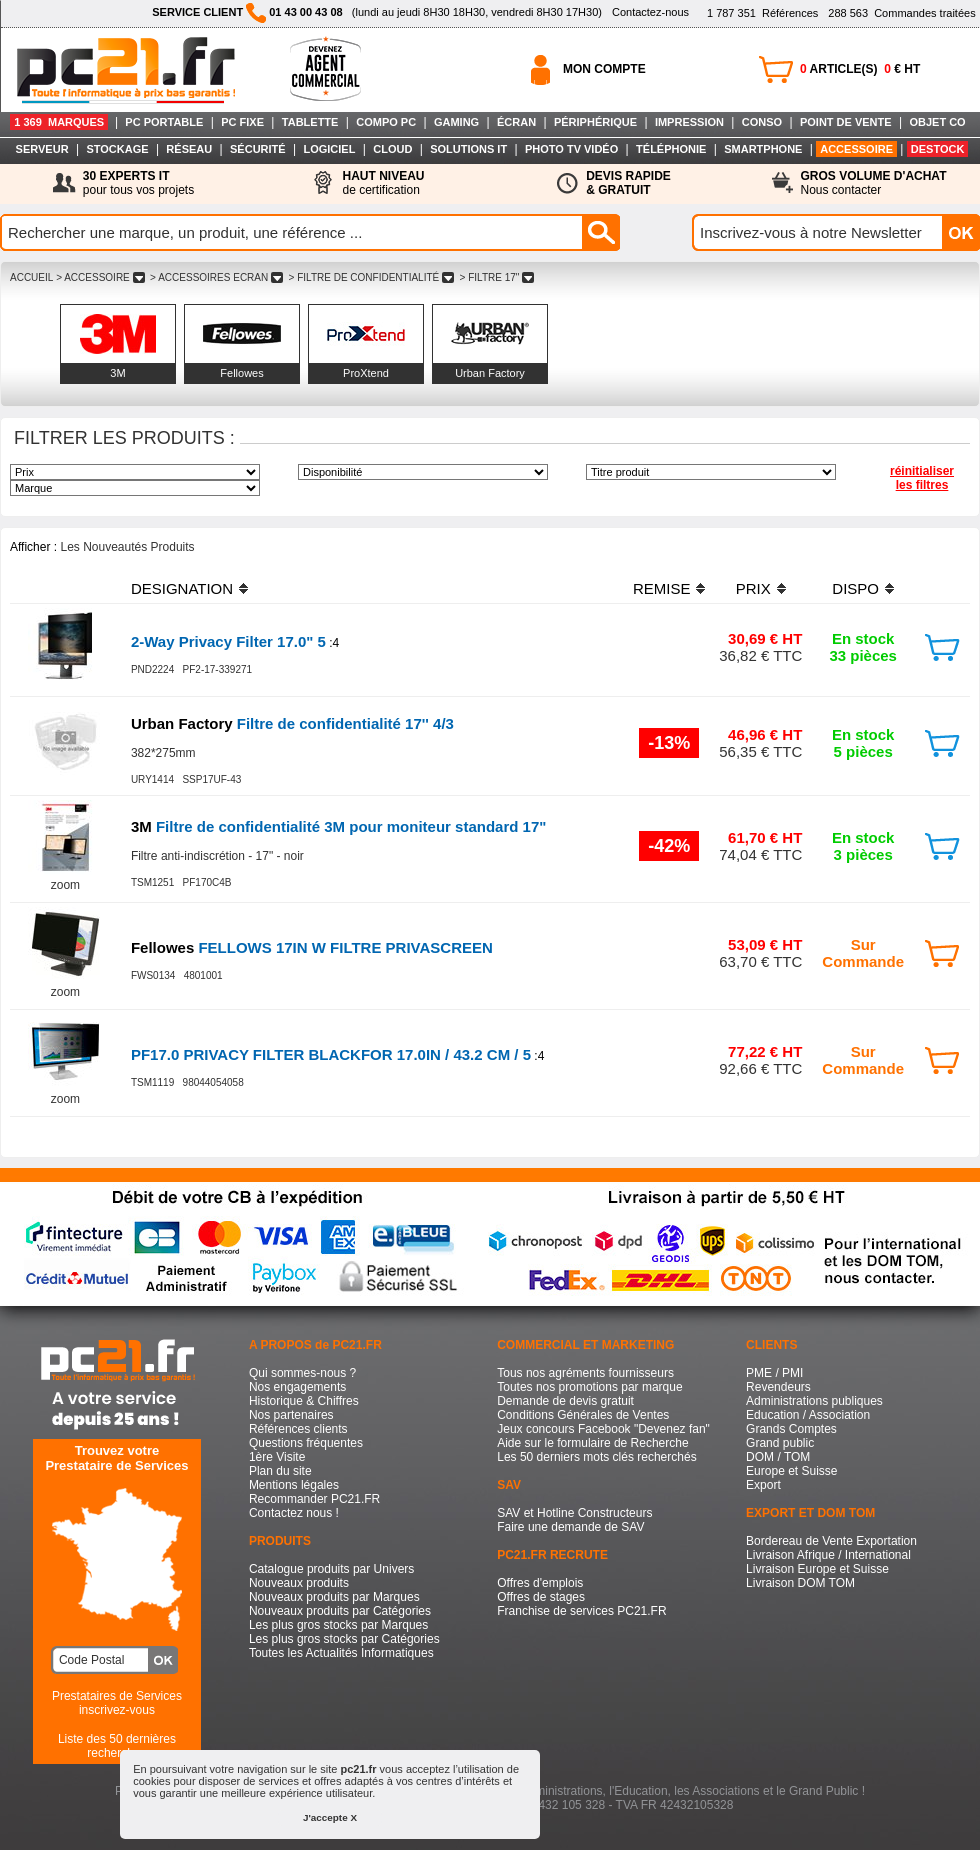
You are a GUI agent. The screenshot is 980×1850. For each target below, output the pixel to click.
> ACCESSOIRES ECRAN (216, 277)
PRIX (753, 588)
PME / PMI (774, 1373)
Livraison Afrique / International (828, 1555)
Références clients (298, 1429)
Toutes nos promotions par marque (589, 1387)
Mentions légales (294, 1485)
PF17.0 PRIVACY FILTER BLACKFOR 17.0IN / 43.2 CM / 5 (331, 1054)
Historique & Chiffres (304, 1401)
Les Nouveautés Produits (127, 547)
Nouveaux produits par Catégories (340, 1611)
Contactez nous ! (294, 1513)
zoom (65, 885)
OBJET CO (937, 122)
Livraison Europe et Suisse (817, 1569)
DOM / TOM (778, 1457)
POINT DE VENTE (846, 122)
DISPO (855, 588)
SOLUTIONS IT (468, 149)
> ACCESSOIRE (100, 277)
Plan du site (280, 1471)
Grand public (780, 1443)
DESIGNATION (182, 588)
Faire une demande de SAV (570, 1527)
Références (762, 13)
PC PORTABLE (164, 122)
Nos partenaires (291, 1415)
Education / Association (808, 1415)
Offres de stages (541, 1597)
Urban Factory (490, 373)
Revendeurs (778, 1387)
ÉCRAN (516, 122)
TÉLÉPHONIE (671, 149)
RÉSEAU (189, 149)
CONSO (762, 122)
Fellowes (241, 373)
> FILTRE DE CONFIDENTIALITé (371, 277)
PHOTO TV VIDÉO (571, 149)
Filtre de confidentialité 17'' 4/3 (292, 723)
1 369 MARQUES (59, 122)
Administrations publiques (814, 1401)
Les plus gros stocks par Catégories (344, 1639)
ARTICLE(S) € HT (860, 69)
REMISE (662, 588)
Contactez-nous (650, 12)
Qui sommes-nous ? (302, 1373)
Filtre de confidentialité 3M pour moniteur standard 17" (339, 826)
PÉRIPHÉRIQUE (595, 122)
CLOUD (392, 149)
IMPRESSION (689, 122)
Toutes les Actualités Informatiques (341, 1653)
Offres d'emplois (540, 1583)
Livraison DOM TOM (800, 1583)
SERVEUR (42, 149)
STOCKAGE (117, 149)
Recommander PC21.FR (314, 1499)
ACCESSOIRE (856, 149)
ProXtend (366, 373)
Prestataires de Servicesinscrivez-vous (117, 1703)
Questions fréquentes (306, 1443)
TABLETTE (310, 122)
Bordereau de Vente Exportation (831, 1541)
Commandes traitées (901, 13)
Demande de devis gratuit (565, 1401)
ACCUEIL (31, 277)
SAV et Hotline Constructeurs (574, 1513)
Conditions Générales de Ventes (583, 1415)
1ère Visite (277, 1457)
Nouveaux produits (299, 1583)
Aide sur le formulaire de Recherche (592, 1443)
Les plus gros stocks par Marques (338, 1625)
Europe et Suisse (791, 1471)
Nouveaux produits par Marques (334, 1597)
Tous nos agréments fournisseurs (585, 1373)
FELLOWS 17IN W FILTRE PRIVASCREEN (312, 947)
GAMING (456, 122)
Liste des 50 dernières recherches (117, 1746)
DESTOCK (938, 149)
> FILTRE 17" (497, 277)
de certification (383, 183)
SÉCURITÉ (258, 149)
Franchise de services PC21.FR (581, 1611)
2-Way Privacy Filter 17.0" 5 (228, 641)
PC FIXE (242, 122)
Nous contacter (874, 183)
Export (763, 1485)
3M (117, 373)
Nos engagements (297, 1387)
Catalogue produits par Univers (331, 1569)
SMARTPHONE (763, 149)
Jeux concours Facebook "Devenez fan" (603, 1429)
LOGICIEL (329, 149)
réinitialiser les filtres (922, 478)
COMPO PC (386, 122)
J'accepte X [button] (330, 1817)
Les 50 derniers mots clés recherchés (596, 1457)
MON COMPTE (604, 69)
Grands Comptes (791, 1429)
